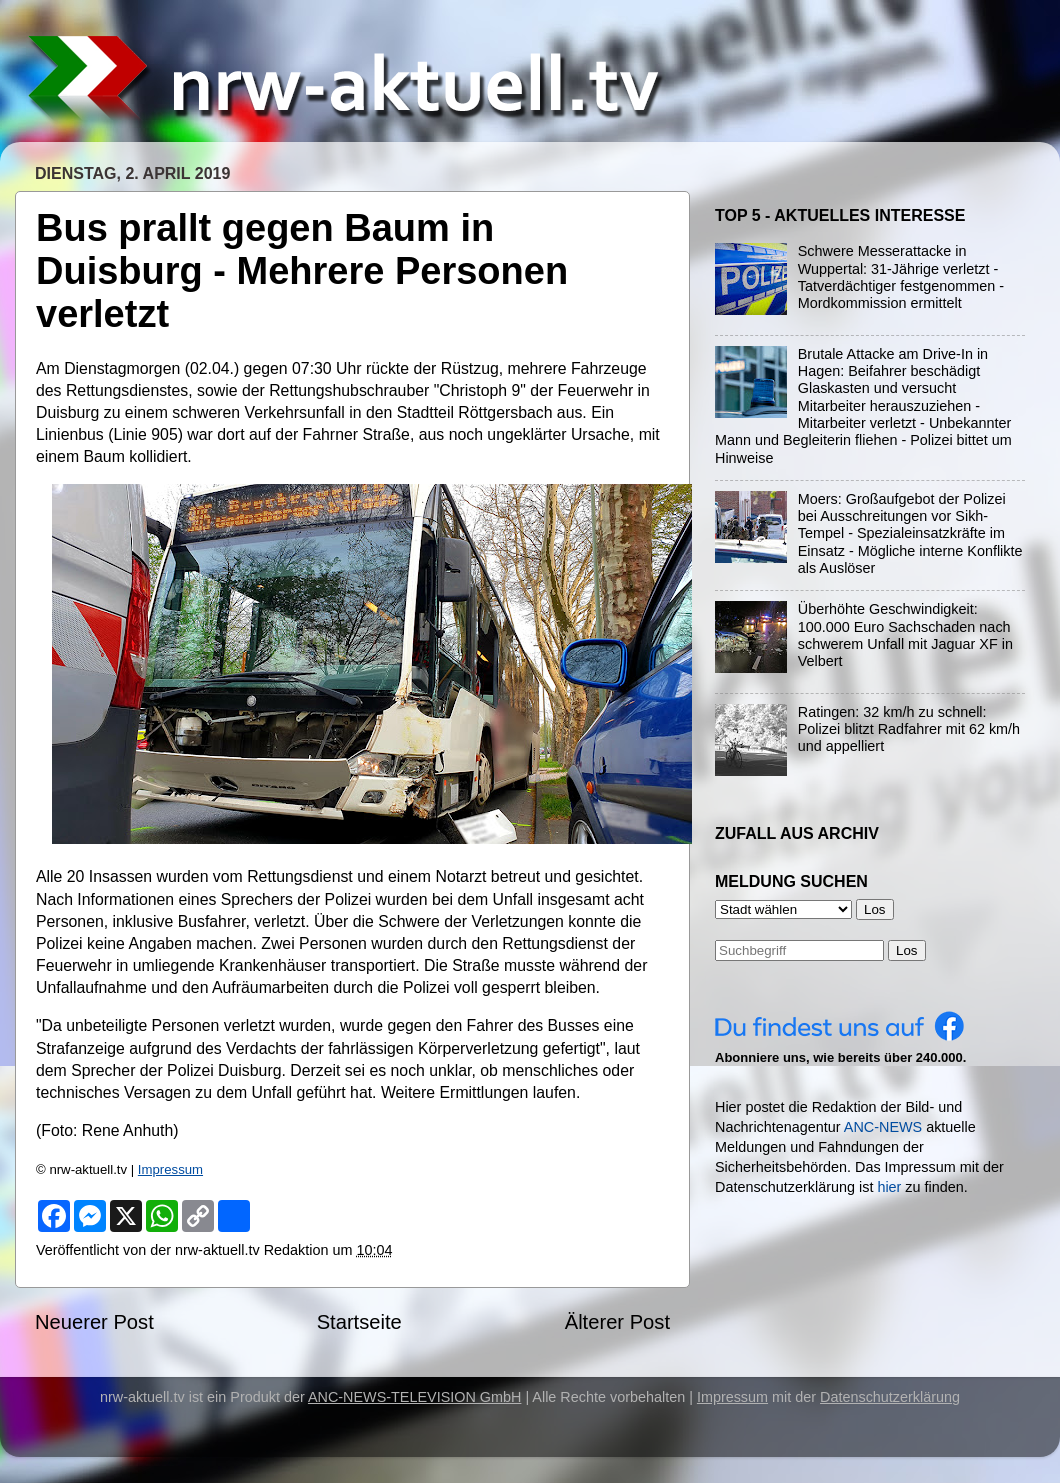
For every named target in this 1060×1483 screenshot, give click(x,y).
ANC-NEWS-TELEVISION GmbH (415, 1397)
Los (907, 950)
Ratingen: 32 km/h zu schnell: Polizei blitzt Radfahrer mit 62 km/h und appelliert (909, 729)
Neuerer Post (94, 1322)
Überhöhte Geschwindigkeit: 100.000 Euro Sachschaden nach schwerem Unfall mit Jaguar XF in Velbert (905, 635)
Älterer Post (617, 1322)
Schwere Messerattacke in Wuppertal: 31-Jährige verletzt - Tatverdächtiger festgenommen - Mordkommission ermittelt (901, 277)
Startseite (359, 1322)
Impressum (170, 1169)
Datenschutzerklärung (890, 1397)
